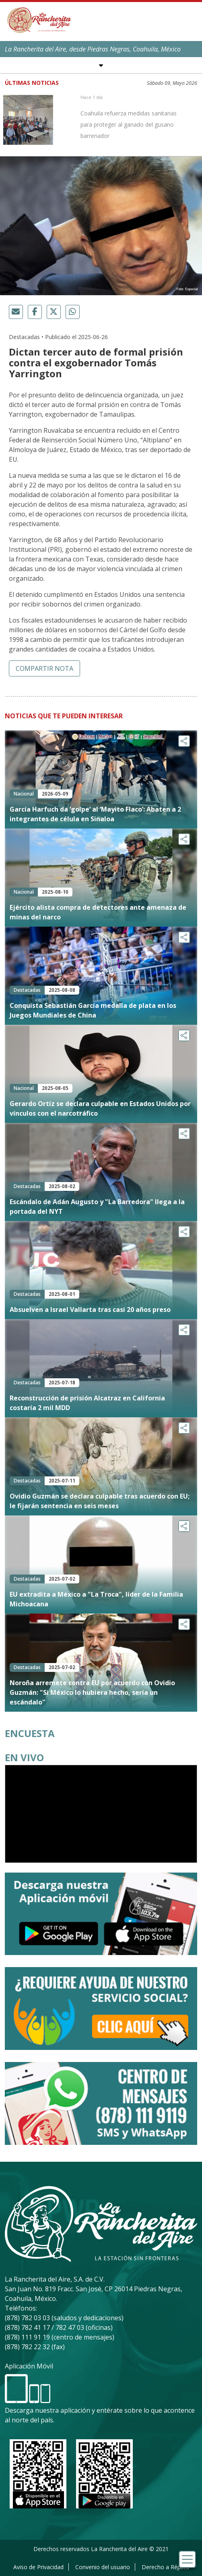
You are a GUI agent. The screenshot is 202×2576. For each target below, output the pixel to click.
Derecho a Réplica (165, 2567)
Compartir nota (44, 668)
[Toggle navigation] (187, 2559)
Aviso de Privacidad (38, 2567)
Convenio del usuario (102, 2567)
